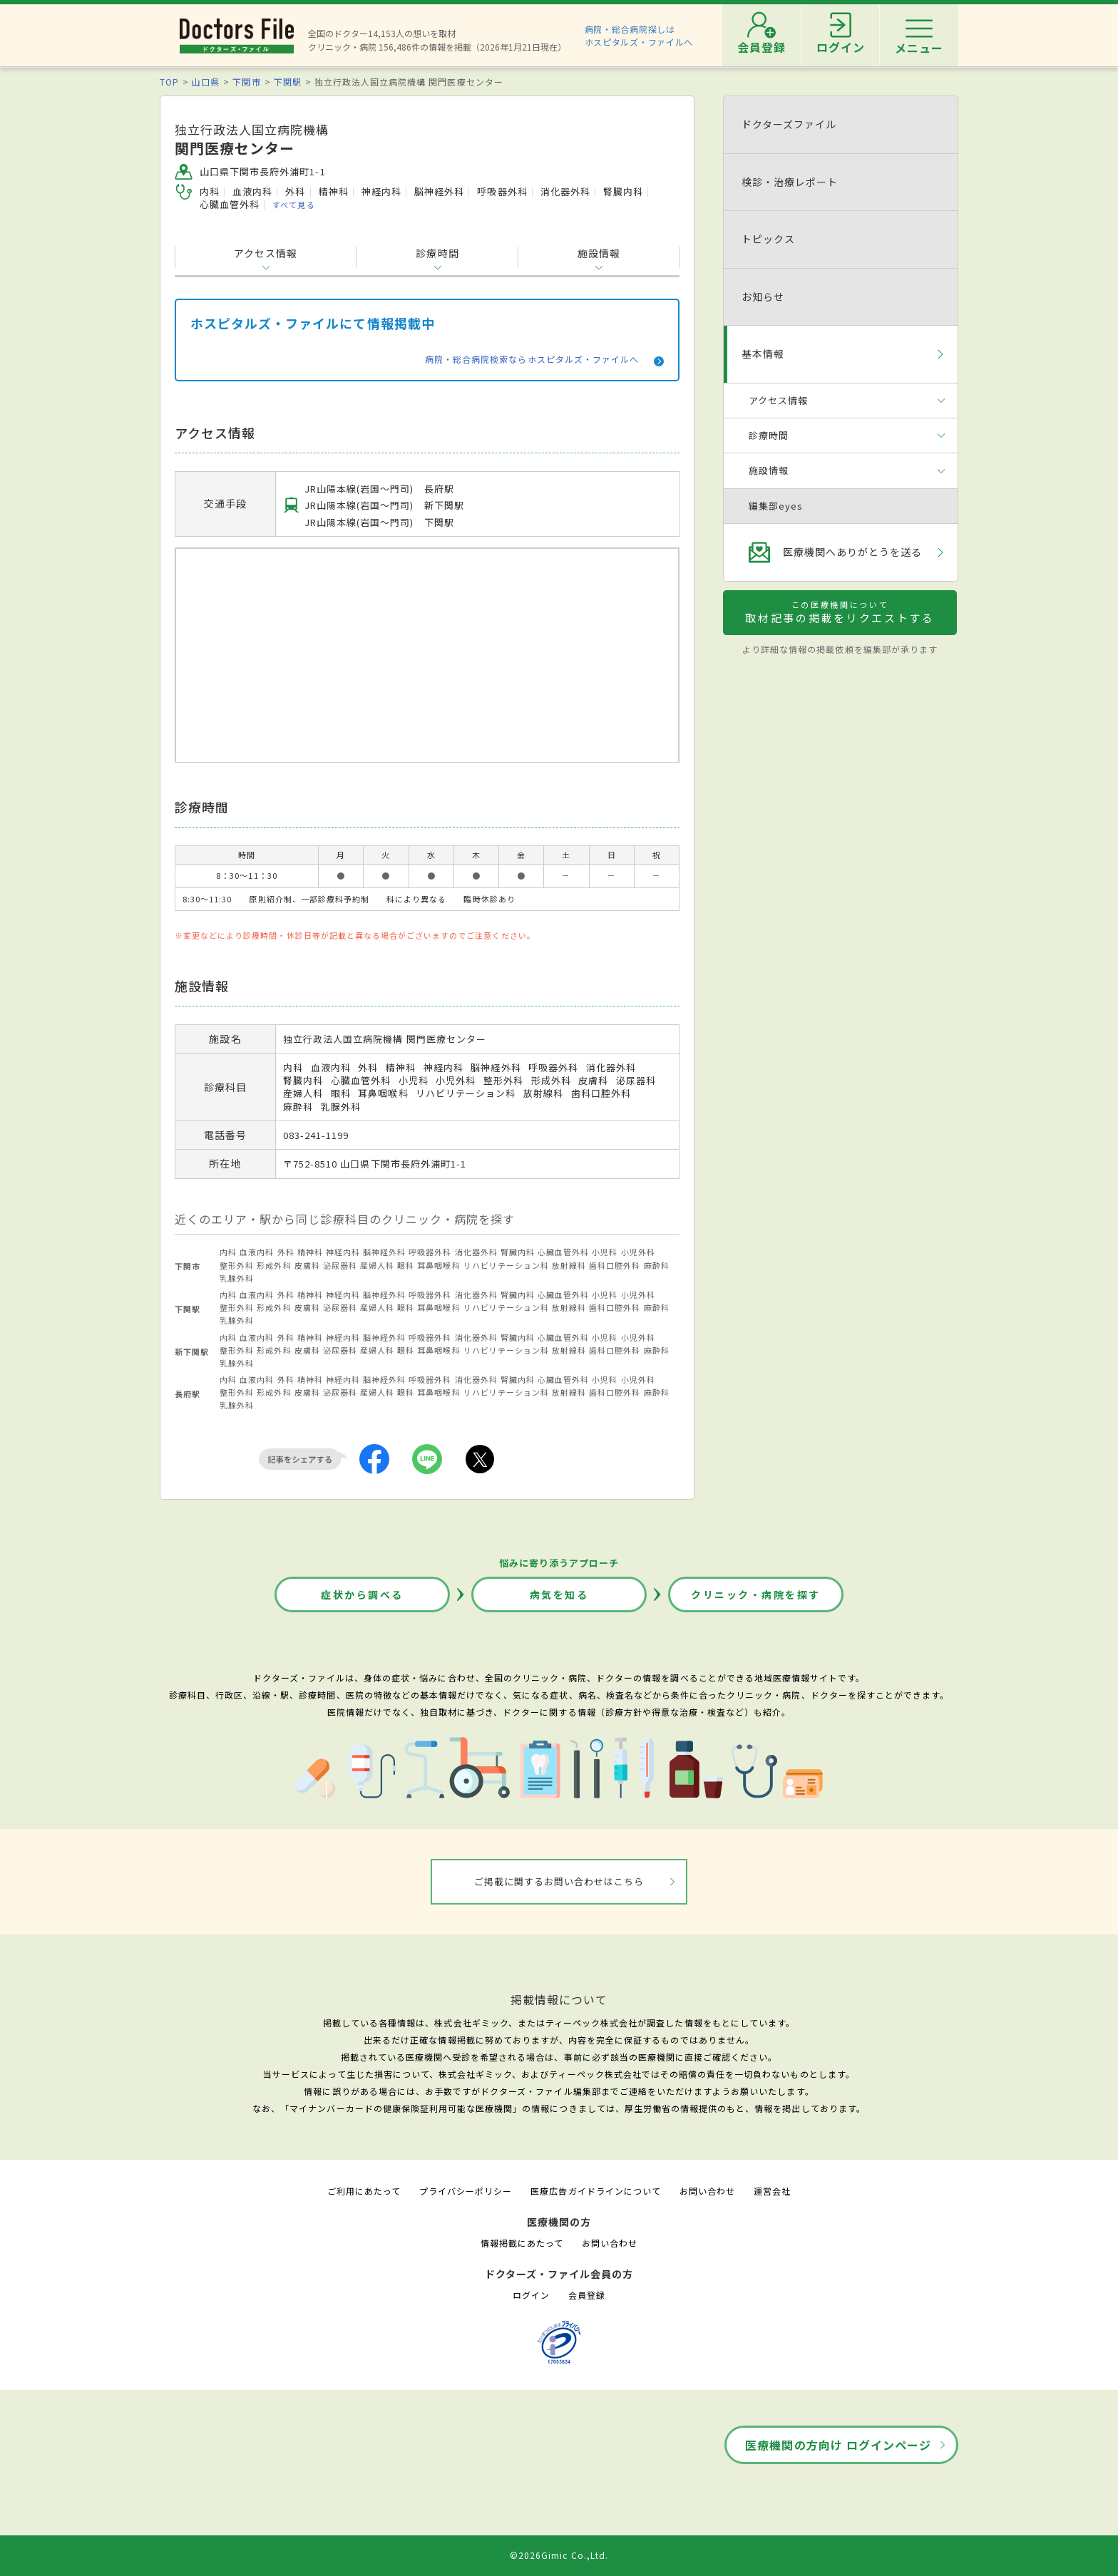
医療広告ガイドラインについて (595, 2191)
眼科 (405, 1265)
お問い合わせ (707, 2191)
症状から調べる (362, 1594)
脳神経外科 (384, 1251)
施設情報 (599, 253)
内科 (228, 1251)
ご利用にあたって (364, 2191)
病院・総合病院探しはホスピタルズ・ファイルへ (639, 35)
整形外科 (237, 1265)
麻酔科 (657, 1265)
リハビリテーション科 (506, 1265)
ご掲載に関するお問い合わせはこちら (559, 1881)
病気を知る (559, 1594)
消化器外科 (476, 1251)
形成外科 (274, 1265)
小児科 (604, 1251)
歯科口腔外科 (614, 1265)
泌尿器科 (340, 1265)
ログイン (531, 2295)
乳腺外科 (237, 1278)
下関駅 (288, 82)
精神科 (310, 1251)
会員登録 (586, 2295)
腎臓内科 (518, 1251)
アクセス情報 (265, 253)
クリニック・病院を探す (756, 1594)
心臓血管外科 (563, 1251)
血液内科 (257, 1251)
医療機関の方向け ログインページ (838, 2444)
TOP (169, 82)
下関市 (246, 82)
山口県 (206, 82)
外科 (285, 1251)
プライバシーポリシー (465, 2191)
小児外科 (638, 1251)
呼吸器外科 (430, 1251)
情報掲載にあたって (522, 2243)
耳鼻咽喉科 (438, 1265)
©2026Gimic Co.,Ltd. (559, 2555)
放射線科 (569, 1265)
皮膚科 (307, 1265)
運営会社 (772, 2191)
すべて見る (293, 204)
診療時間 (437, 253)
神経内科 (343, 1251)
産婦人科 (377, 1265)
